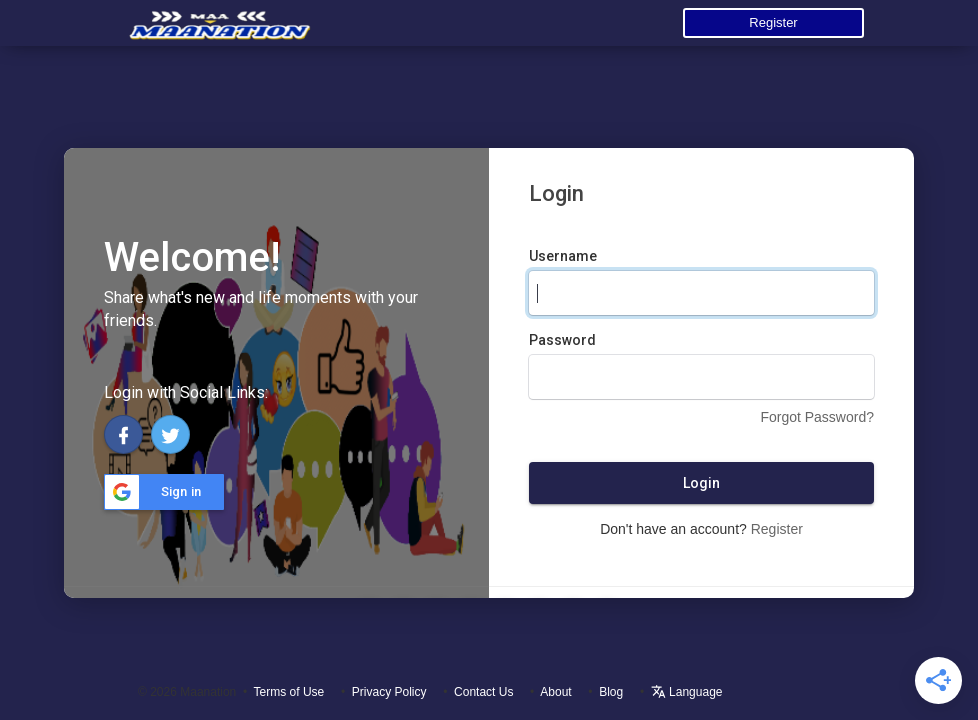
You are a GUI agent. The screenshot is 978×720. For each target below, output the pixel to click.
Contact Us (483, 692)
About (555, 692)
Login (701, 483)
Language (687, 692)
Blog (611, 692)
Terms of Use (289, 692)
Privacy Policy (389, 692)
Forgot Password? (817, 417)
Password (562, 340)
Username (563, 256)
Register (773, 22)
